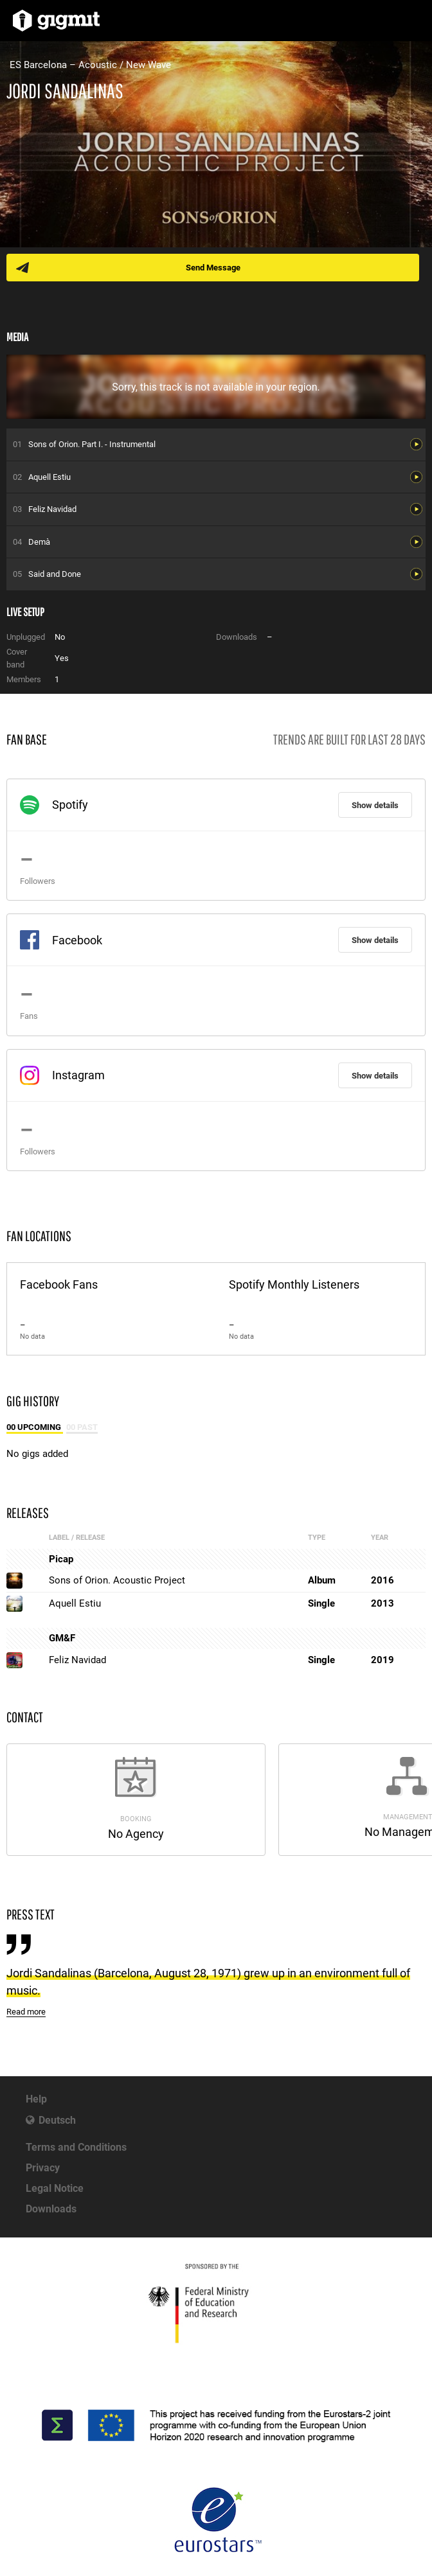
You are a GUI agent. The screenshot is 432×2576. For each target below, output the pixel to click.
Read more (26, 2011)
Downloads (51, 2209)
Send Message (213, 267)
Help (36, 2099)
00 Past (82, 1427)
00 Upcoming (34, 1427)
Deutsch (57, 2120)
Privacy (43, 2168)
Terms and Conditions (76, 2147)
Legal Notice (55, 2188)
